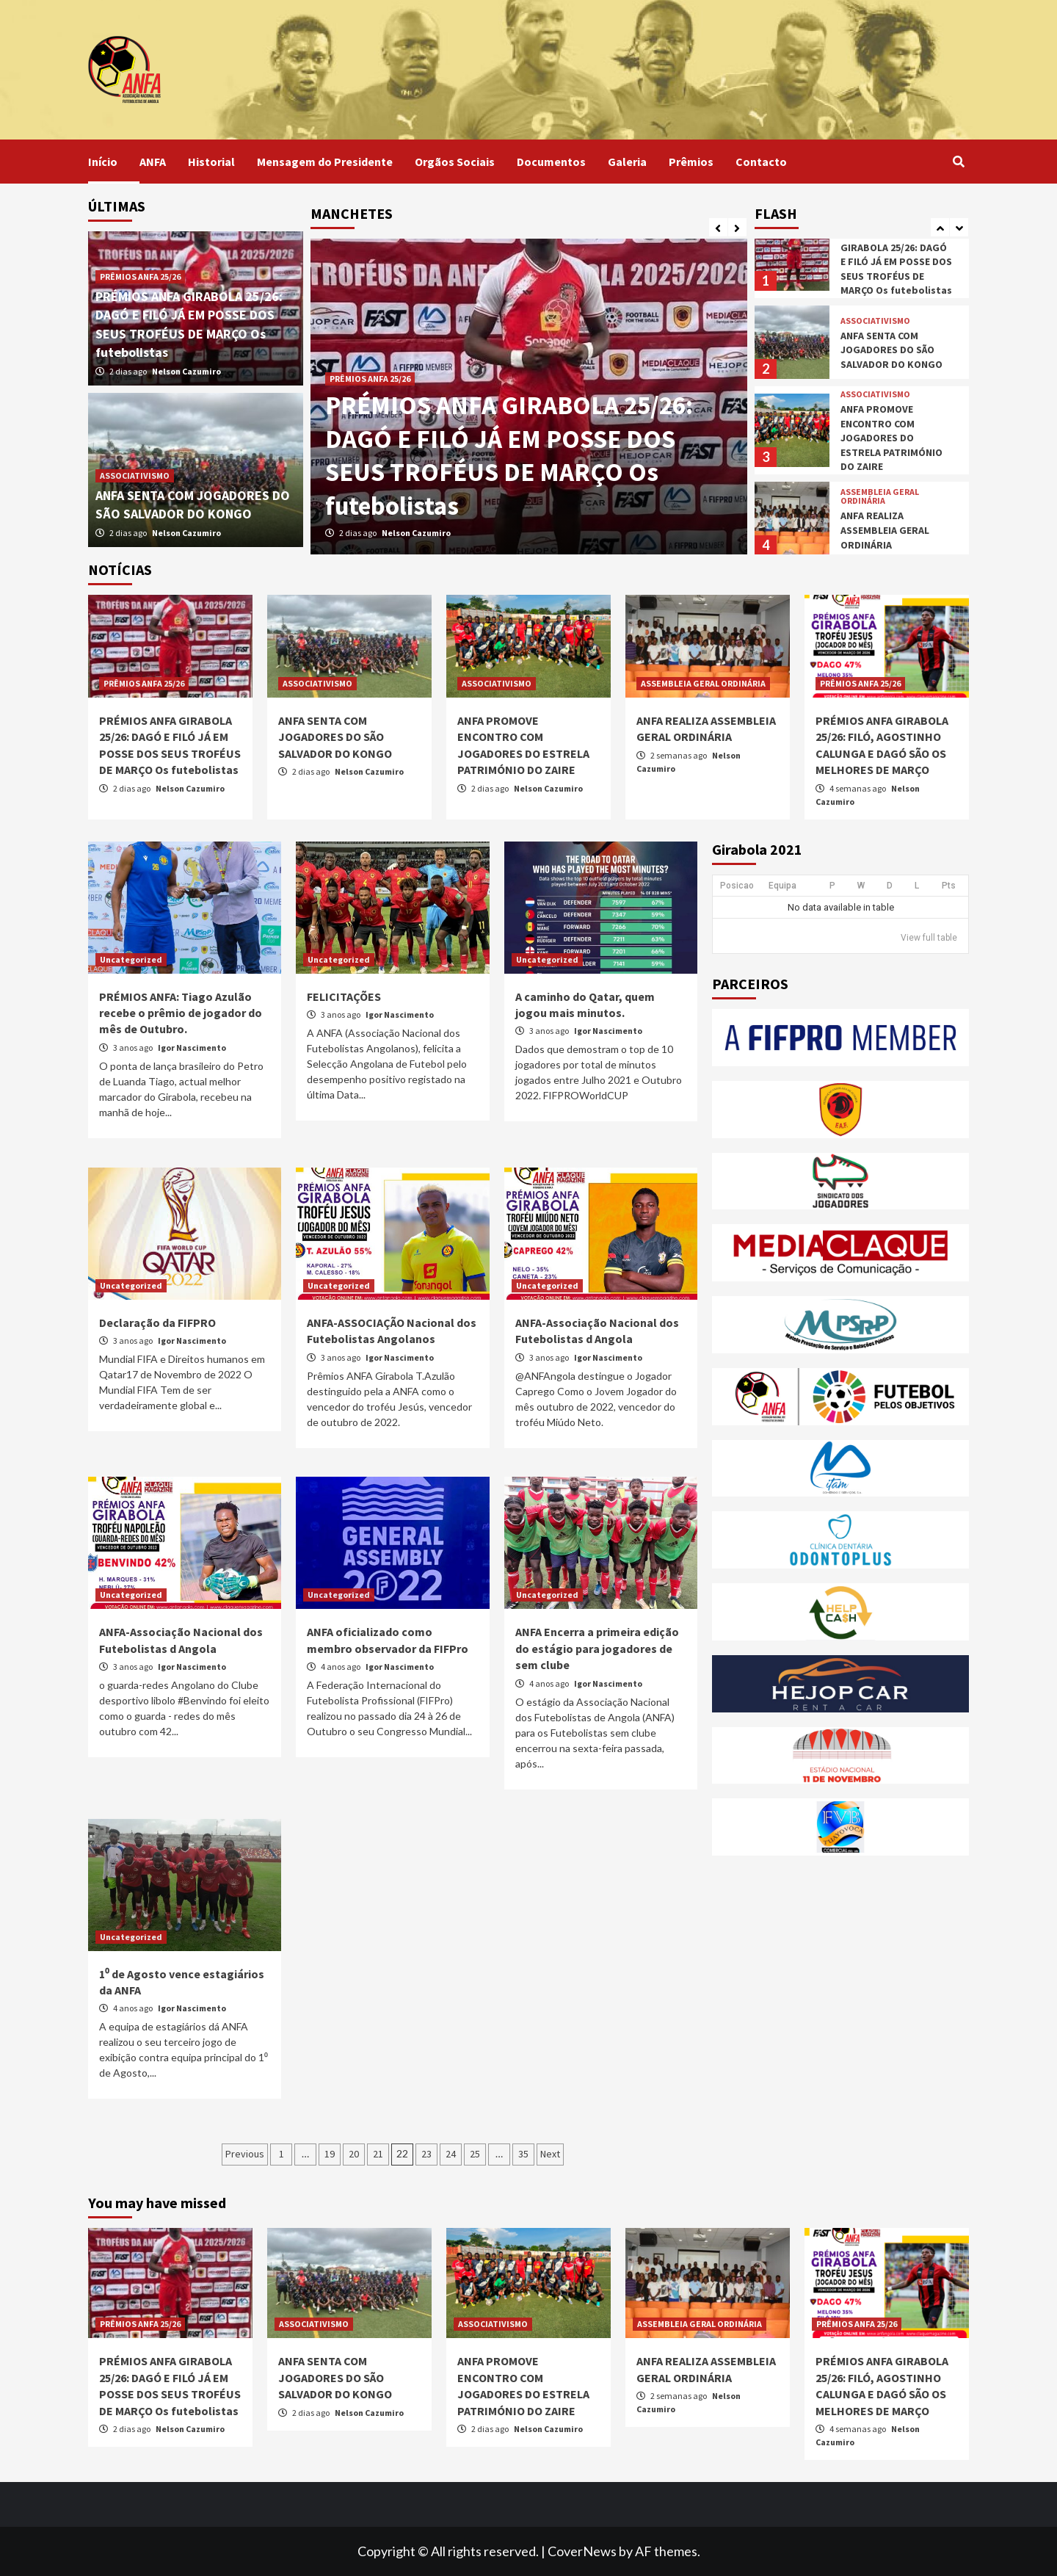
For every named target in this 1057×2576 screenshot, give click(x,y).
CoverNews (582, 2551)
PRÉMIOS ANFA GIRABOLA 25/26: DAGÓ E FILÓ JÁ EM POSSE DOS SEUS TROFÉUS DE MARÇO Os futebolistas (509, 455)
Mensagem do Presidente (325, 161)
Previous (244, 2153)
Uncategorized (131, 959)
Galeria (627, 161)
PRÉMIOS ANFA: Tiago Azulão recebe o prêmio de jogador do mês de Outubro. (180, 1013)
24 (451, 2153)
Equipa (782, 885)
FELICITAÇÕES (344, 996)
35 (523, 2153)
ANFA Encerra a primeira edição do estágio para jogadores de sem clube (597, 1648)
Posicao (737, 885)
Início (102, 161)
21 (378, 2153)
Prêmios (691, 161)
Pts (949, 885)
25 (475, 2153)
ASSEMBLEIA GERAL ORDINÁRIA (879, 496)
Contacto (761, 161)
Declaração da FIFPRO (157, 1322)
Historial (211, 161)
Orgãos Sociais (455, 161)
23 (426, 2153)
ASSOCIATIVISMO (135, 475)
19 (329, 2153)
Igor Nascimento (192, 1047)
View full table (929, 938)
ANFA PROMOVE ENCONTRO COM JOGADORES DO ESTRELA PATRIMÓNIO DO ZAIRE (891, 437)
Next (550, 2153)
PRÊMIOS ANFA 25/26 (370, 378)
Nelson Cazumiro (416, 532)
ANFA (152, 161)
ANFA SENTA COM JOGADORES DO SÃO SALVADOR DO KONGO (891, 350)
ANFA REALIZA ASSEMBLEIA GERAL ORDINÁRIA (884, 530)
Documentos (551, 161)
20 (354, 2153)
